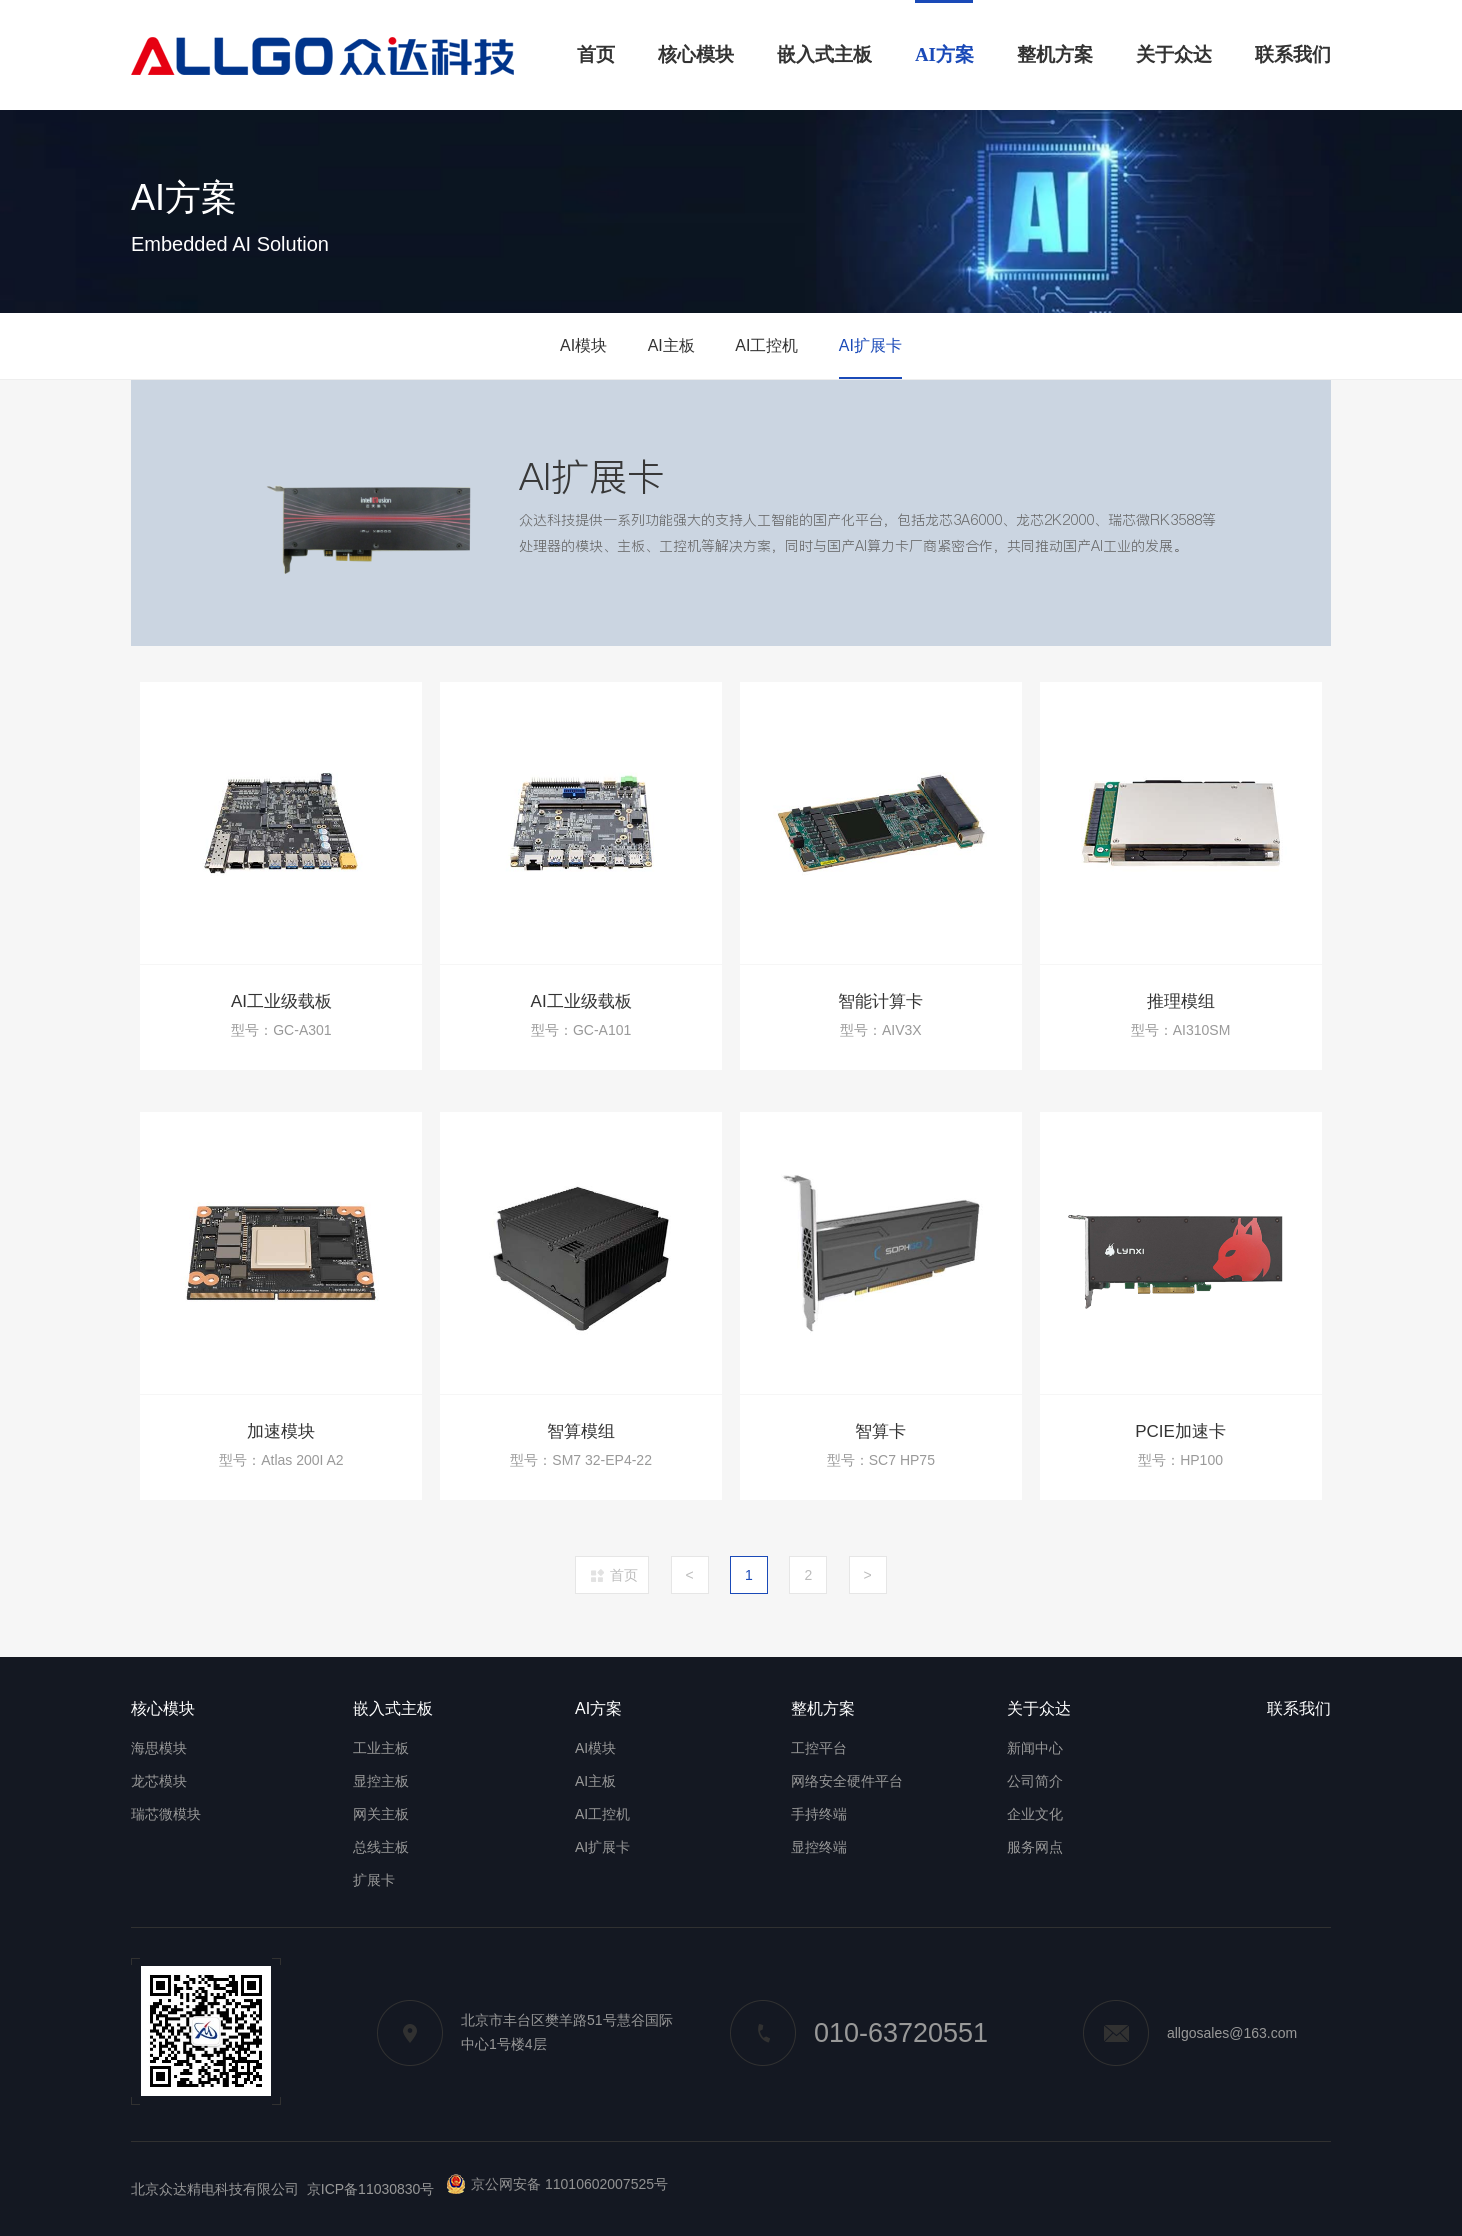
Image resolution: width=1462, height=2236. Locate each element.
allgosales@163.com (1190, 2033)
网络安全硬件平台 (847, 1781)
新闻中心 (1035, 1748)
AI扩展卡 (870, 345)
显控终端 (819, 1847)
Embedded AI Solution (230, 244)
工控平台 (819, 1748)
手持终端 (819, 1814)
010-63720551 (859, 2033)
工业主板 (381, 1748)
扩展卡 (374, 1880)
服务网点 (1035, 1847)
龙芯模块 (159, 1781)
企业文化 (1035, 1814)
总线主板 (381, 1847)
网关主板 (381, 1814)
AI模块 (583, 345)
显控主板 (381, 1781)
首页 (624, 1575)
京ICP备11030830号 (371, 2189)
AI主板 (671, 345)
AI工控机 (766, 345)
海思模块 (159, 1748)
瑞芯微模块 (166, 1814)
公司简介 (1035, 1781)
